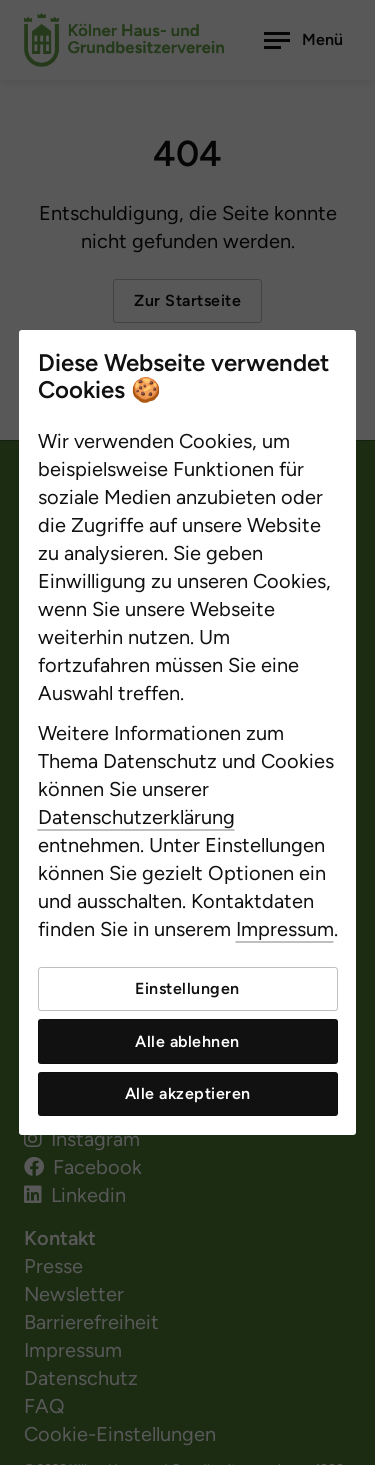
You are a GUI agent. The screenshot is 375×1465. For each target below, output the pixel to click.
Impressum (285, 929)
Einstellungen (187, 988)
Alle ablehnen (187, 1041)
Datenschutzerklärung (136, 817)
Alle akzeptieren (188, 1093)
